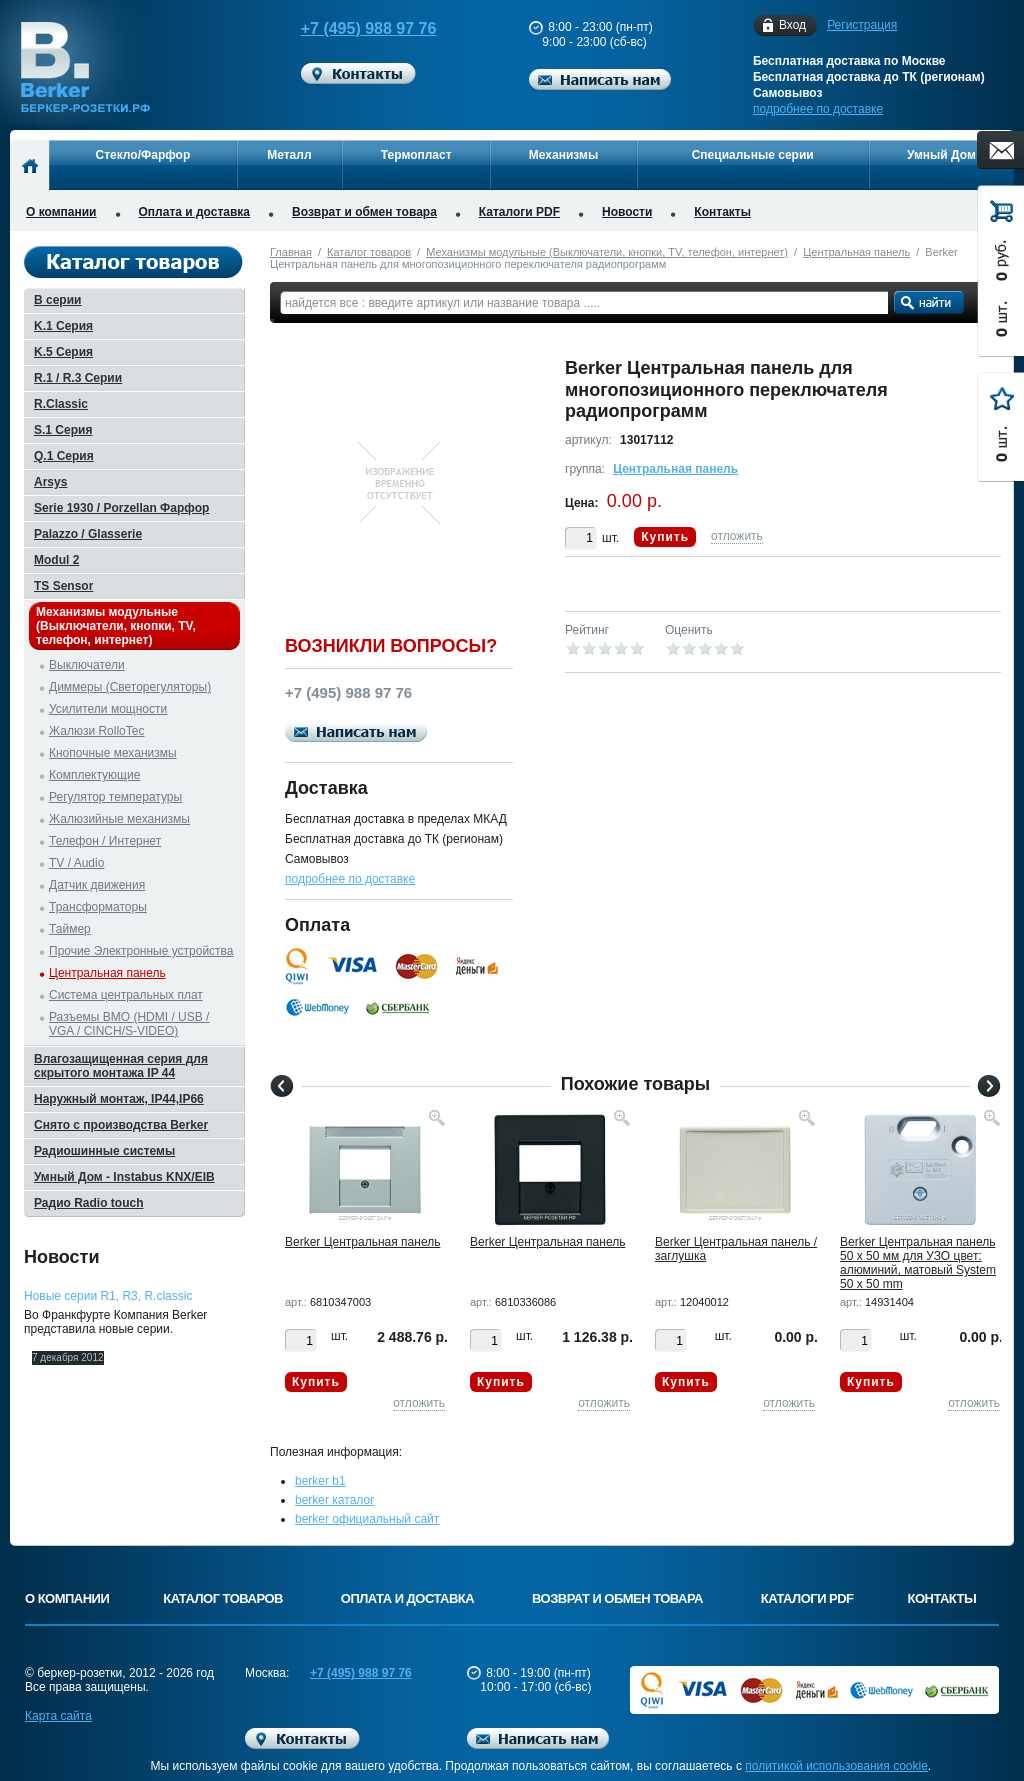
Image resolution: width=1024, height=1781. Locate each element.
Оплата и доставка (195, 212)
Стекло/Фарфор (143, 155)
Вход (792, 25)
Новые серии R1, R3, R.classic (108, 1296)
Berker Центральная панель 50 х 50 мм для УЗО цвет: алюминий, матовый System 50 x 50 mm (918, 1263)
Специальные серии (753, 155)
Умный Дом (941, 155)
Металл (289, 155)
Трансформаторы (98, 907)
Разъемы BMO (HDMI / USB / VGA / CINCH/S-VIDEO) (129, 1024)
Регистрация (862, 25)
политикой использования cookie (836, 1766)
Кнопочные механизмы (113, 753)
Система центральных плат (126, 995)
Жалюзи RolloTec (96, 731)
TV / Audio (76, 863)
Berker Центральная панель (362, 1242)
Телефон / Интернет (105, 841)
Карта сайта (58, 1716)
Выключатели (87, 665)
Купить (665, 537)
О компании (61, 212)
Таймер (70, 929)
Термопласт (416, 155)
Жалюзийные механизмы (119, 819)
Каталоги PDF (519, 212)
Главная (291, 252)
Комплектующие (94, 775)
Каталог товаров (369, 252)
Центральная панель (856, 252)
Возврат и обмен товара (364, 212)
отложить (737, 536)
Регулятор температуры (115, 797)
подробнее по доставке (818, 109)
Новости (627, 212)
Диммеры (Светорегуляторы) (130, 687)
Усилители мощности (108, 709)
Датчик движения (97, 885)
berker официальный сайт (367, 1519)
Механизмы (563, 155)
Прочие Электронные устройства (141, 951)
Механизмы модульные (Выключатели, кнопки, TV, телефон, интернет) (607, 252)
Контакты (722, 212)
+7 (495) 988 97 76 (350, 28)
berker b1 (320, 1481)
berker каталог (335, 1500)
